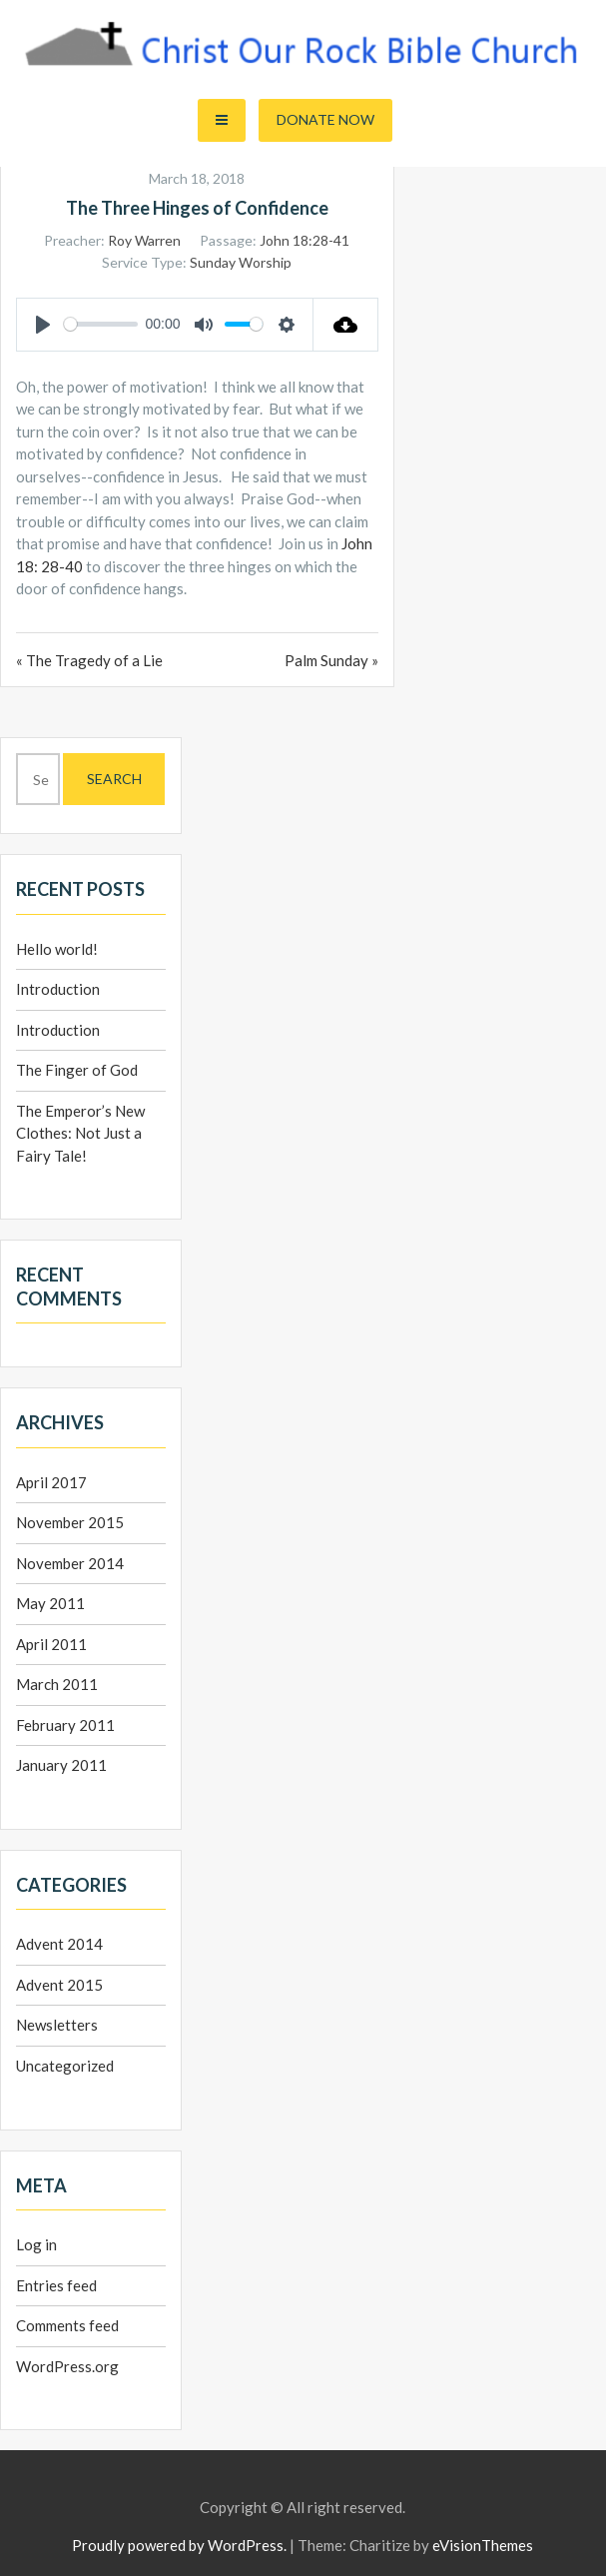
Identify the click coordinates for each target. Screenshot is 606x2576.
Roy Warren (144, 240)
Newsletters (57, 2025)
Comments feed (67, 2325)
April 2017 (51, 1482)
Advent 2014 (59, 1944)
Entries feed (56, 2285)
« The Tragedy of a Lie (89, 660)
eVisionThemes (482, 2545)
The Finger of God (77, 1070)
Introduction (58, 989)
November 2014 (70, 1563)
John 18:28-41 (304, 240)
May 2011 (50, 1603)
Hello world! (57, 949)
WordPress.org (67, 2366)
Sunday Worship (241, 262)
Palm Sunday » (331, 660)
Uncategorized (65, 2066)
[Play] (43, 325)
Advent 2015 (59, 1985)
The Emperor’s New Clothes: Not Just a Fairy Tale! (80, 1133)
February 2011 (65, 1725)
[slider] (101, 324)
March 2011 (57, 1684)
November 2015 (70, 1522)
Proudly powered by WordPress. (179, 2545)
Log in (36, 2244)
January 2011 (61, 1765)
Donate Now (325, 119)
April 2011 (51, 1644)
